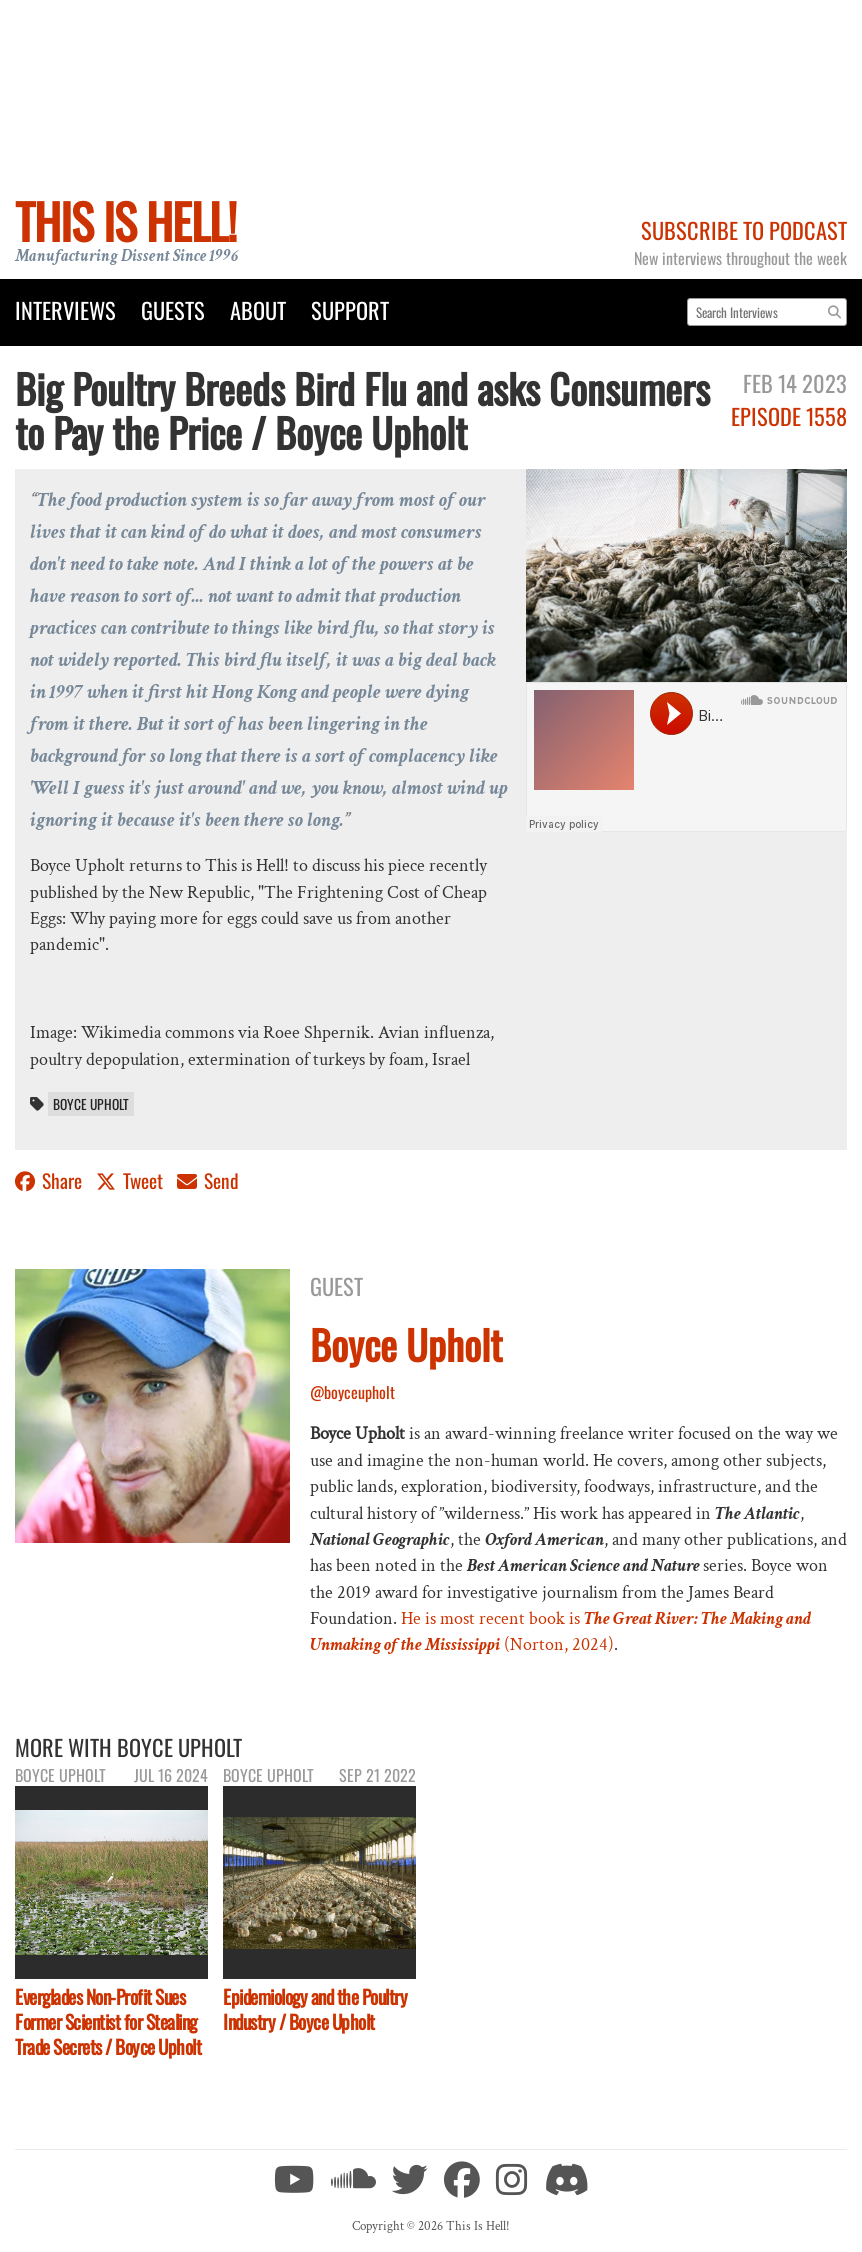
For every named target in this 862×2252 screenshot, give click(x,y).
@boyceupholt (352, 1392)
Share (50, 1180)
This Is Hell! (125, 220)
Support (350, 309)
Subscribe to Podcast (744, 229)
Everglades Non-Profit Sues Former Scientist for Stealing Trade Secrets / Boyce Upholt (108, 2021)
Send (208, 1180)
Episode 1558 (789, 415)
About (258, 309)
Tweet (131, 1180)
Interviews (65, 309)
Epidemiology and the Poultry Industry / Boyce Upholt (315, 2009)
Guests (173, 309)
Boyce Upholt (91, 1104)
